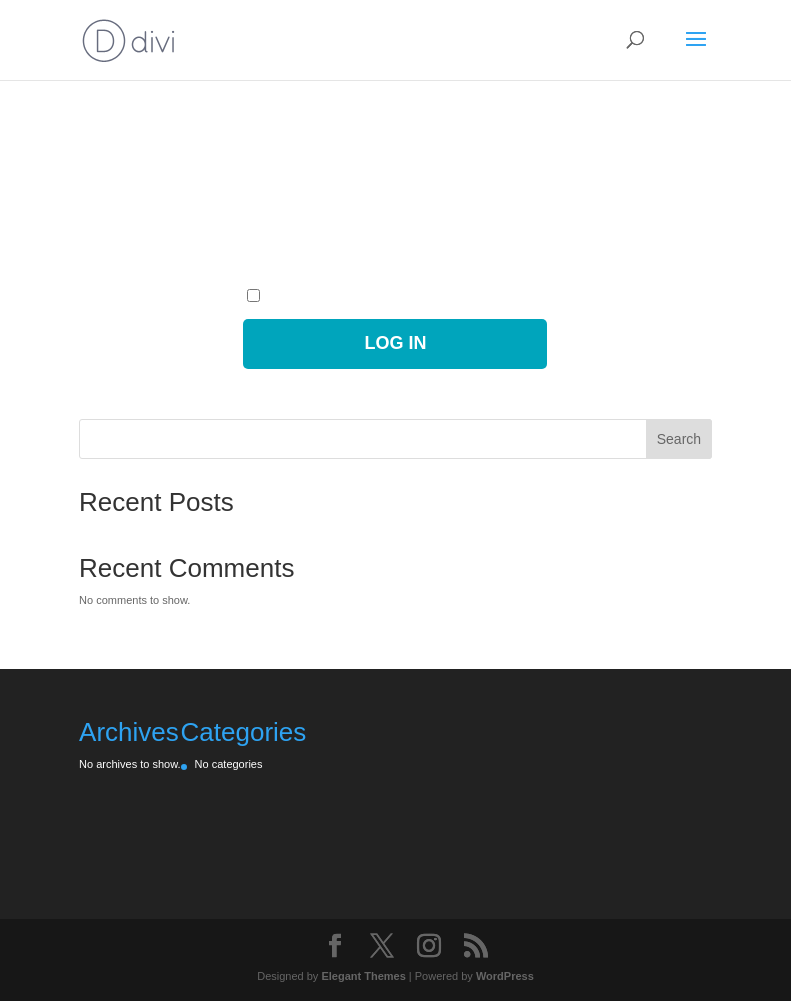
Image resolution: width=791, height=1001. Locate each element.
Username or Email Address (311, 136)
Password (267, 215)
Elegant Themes (363, 976)
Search (679, 439)
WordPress (505, 976)
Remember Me (293, 296)
